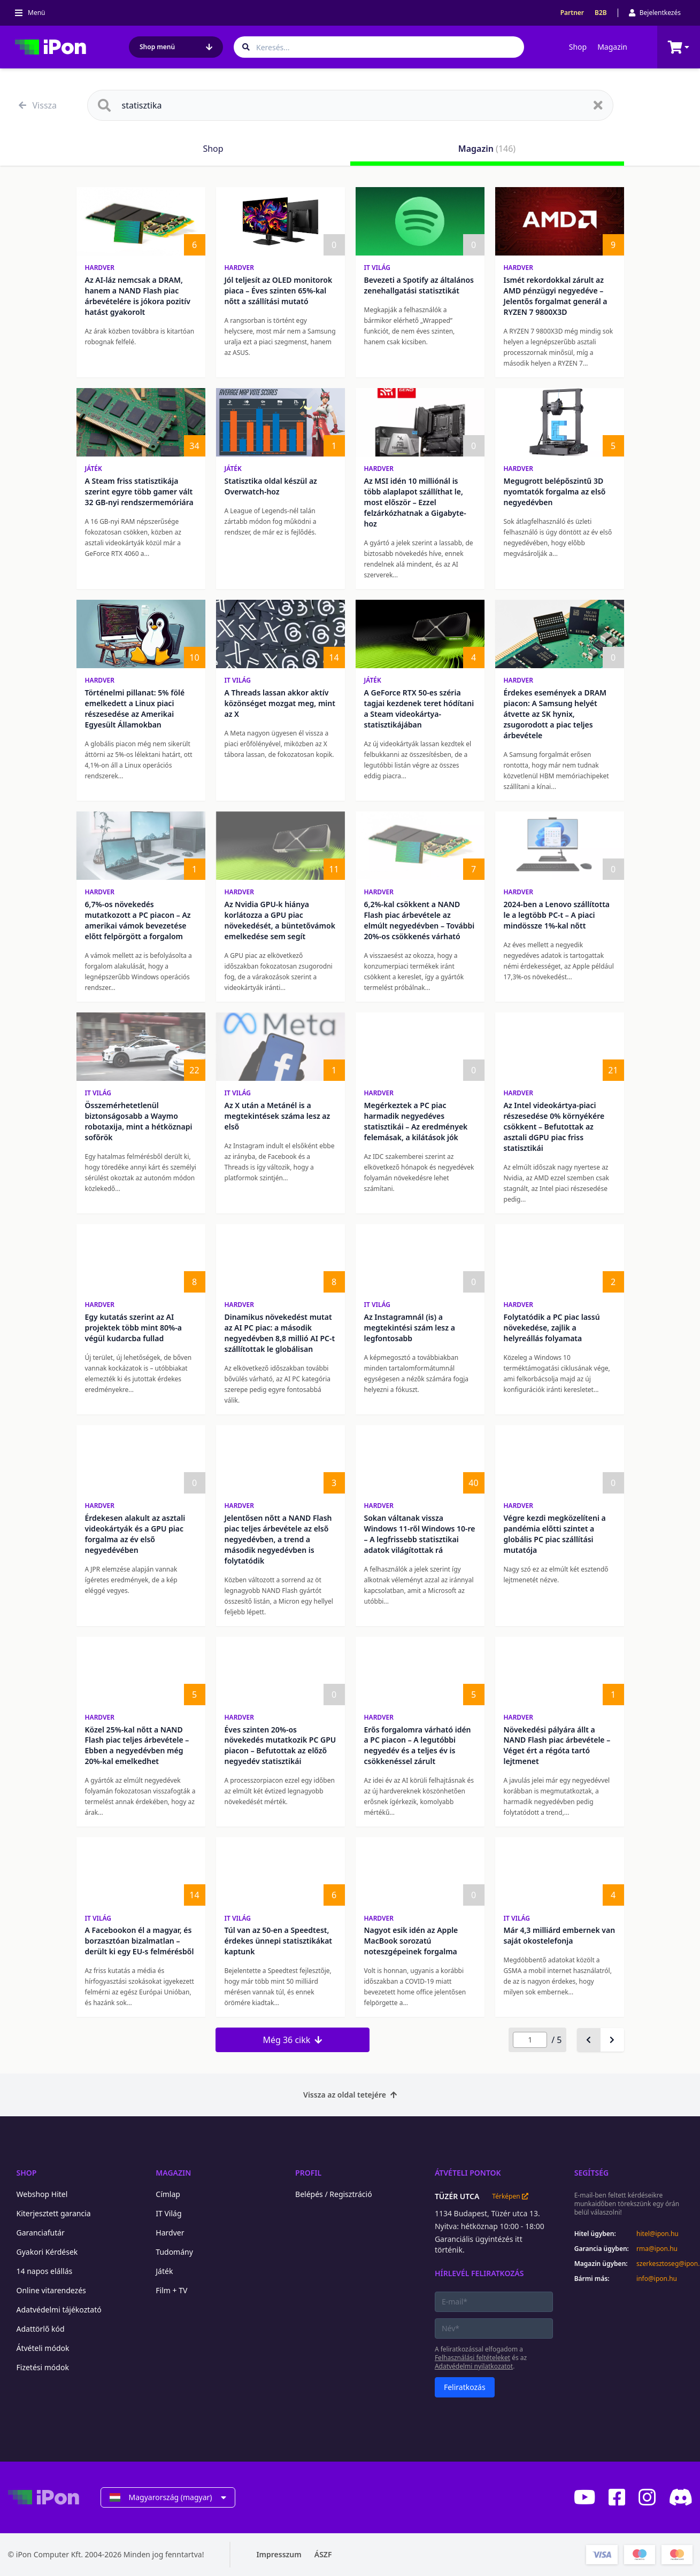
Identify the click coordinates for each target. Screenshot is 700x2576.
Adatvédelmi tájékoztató (59, 2309)
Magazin (612, 47)
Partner (572, 13)
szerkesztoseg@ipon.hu (664, 2264)
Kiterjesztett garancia (54, 2213)
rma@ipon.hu (657, 2249)
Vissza (38, 105)
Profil (308, 2173)
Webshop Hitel (42, 2194)
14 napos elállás (45, 2271)
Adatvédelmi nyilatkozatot (474, 2366)
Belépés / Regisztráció (333, 2194)
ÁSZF (323, 2554)
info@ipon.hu (656, 2279)
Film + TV (171, 2290)
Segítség (591, 2173)
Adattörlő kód (41, 2329)
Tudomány (174, 2252)
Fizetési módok (43, 2367)
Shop (578, 47)
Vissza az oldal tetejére (350, 2095)
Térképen (510, 2196)
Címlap (168, 2194)
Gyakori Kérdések (47, 2252)
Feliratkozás (465, 2387)
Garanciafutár (41, 2232)
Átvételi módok (43, 2348)
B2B (601, 13)
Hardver (100, 267)
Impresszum (278, 2554)
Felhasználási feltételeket (472, 2357)
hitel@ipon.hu (657, 2234)
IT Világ (377, 267)
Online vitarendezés (51, 2290)
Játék (93, 468)
